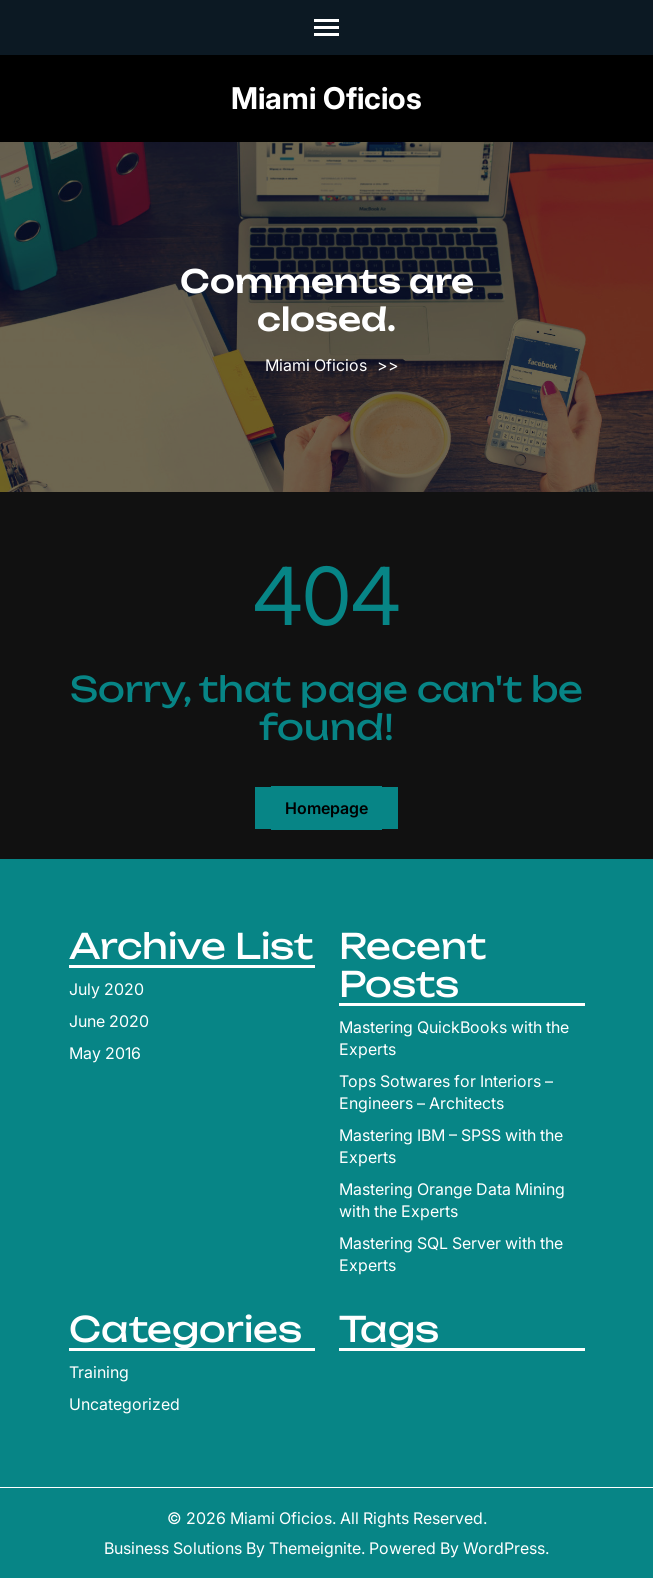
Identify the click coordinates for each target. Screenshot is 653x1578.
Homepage (326, 808)
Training (99, 1372)
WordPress (504, 1548)
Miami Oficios (326, 98)
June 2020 (109, 1021)
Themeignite (315, 1548)
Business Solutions (173, 1548)
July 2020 (106, 989)
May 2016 (105, 1053)
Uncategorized (124, 1404)
